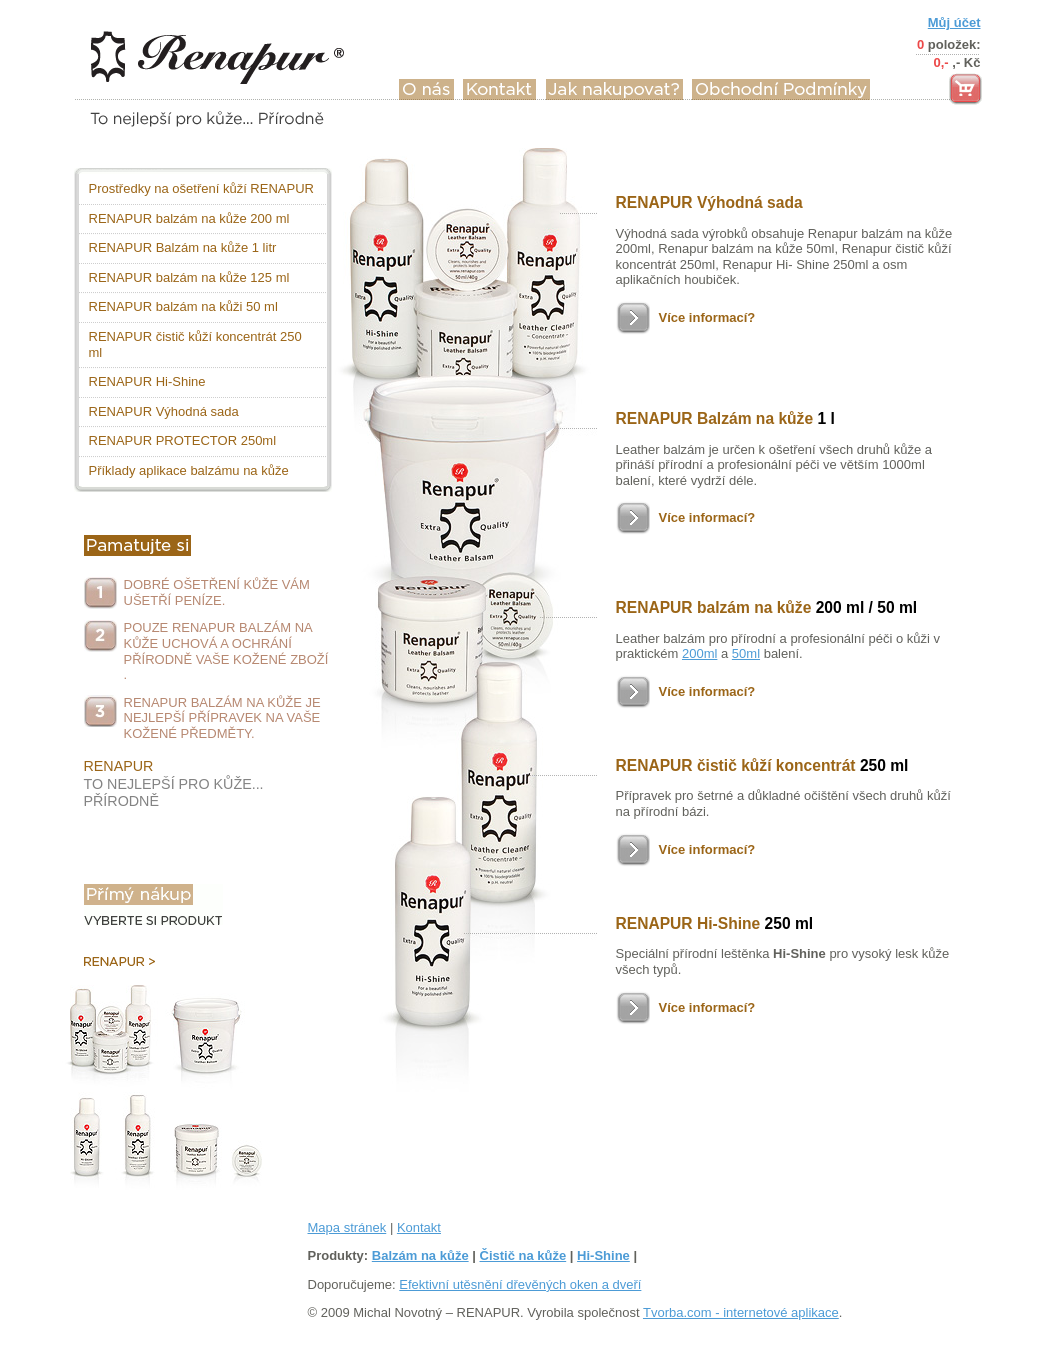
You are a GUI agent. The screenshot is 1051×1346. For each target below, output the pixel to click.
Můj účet (954, 22)
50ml (746, 653)
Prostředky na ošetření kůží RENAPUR (201, 188)
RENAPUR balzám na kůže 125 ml (189, 277)
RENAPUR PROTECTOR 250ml (183, 440)
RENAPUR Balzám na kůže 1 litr (183, 247)
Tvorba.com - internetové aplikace (741, 1312)
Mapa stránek (347, 1227)
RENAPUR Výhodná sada (164, 411)
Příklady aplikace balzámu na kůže (189, 470)
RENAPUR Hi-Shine (147, 381)
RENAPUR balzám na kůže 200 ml (189, 218)
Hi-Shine (603, 1255)
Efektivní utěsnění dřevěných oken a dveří (520, 1284)
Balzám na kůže (420, 1255)
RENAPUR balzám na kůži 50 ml (183, 306)
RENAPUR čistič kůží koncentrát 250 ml (195, 344)
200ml (699, 653)
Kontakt (419, 1227)
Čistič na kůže (523, 1255)
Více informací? (707, 317)
